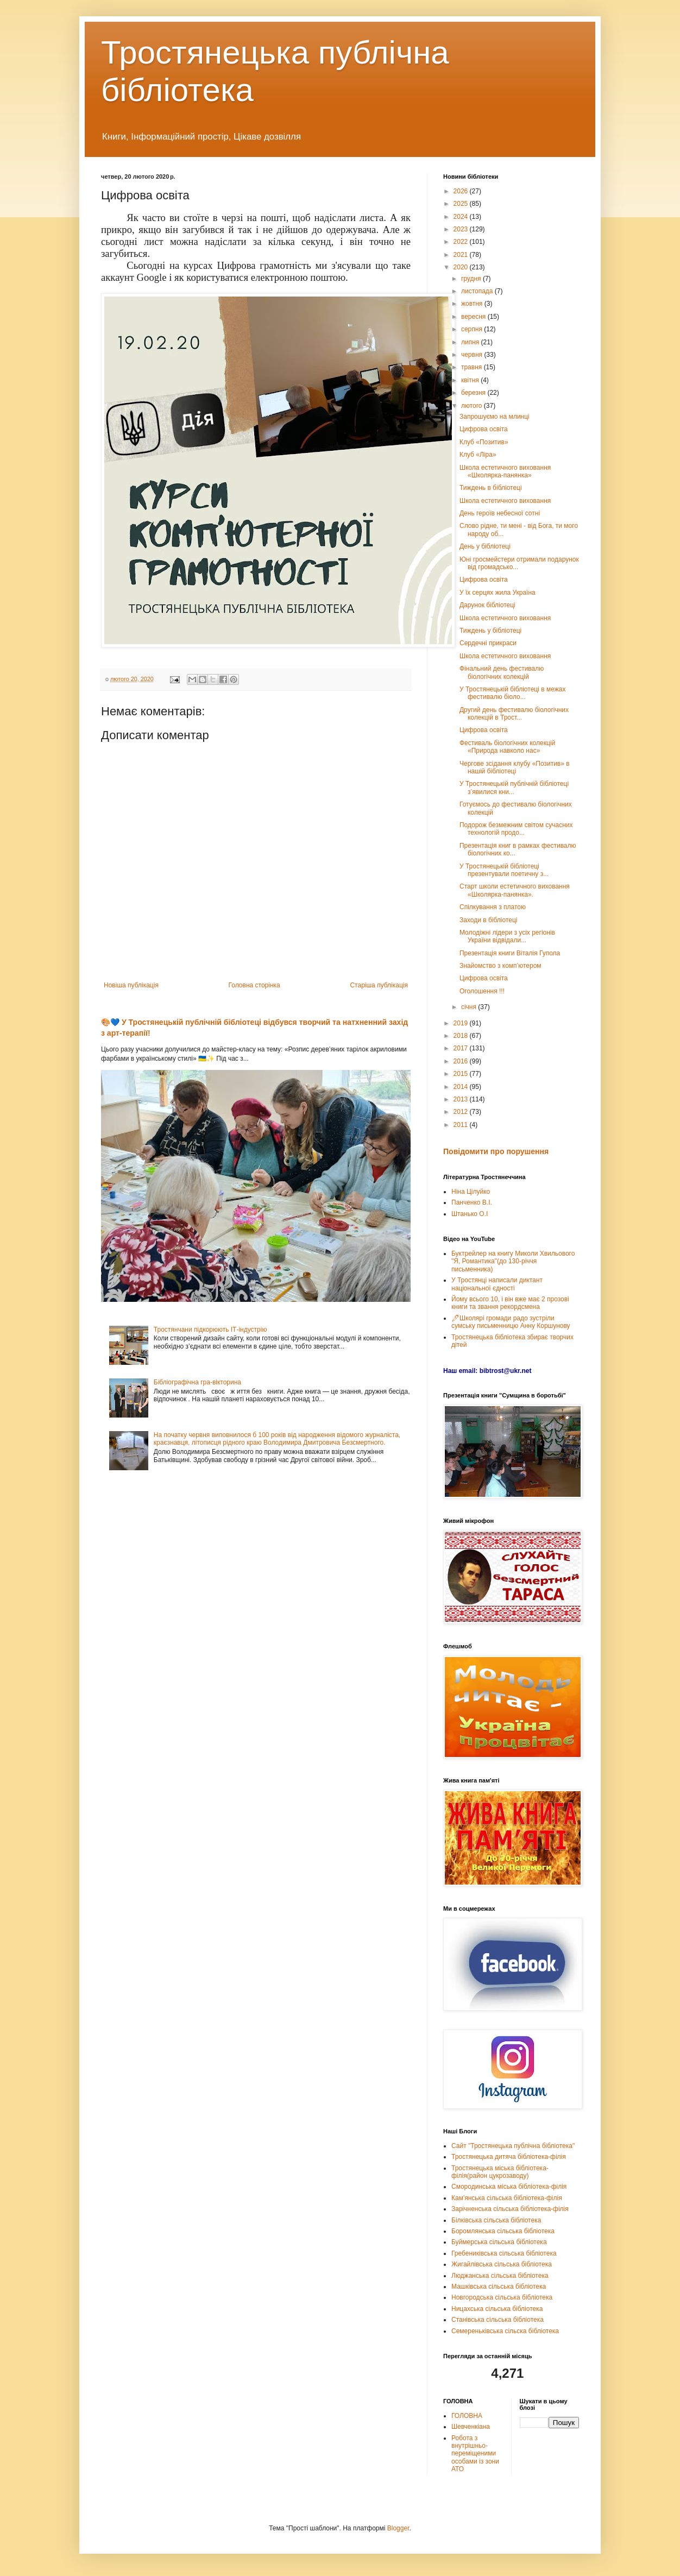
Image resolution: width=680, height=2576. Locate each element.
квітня (471, 380)
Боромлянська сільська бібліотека (503, 2231)
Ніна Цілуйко (470, 1191)
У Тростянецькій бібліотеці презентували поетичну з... (504, 870)
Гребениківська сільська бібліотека (504, 2253)
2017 (462, 1048)
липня (471, 342)
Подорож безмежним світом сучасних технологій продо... (516, 828)
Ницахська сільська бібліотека (497, 2309)
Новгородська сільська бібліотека (501, 2297)
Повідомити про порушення (496, 1151)
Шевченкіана (470, 2426)
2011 (462, 1125)
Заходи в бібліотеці (488, 920)
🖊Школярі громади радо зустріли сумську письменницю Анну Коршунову (510, 1322)
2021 (462, 255)
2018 (462, 1036)
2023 (462, 229)
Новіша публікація (131, 985)
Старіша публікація (379, 985)
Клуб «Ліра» (477, 454)
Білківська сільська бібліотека (496, 2220)
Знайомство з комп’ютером (500, 965)
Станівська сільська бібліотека (497, 2319)
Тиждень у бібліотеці (490, 630)
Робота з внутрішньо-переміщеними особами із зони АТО (475, 2453)
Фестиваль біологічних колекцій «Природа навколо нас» (507, 746)
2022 (462, 241)
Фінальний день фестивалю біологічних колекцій (501, 672)
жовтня (472, 303)
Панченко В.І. (471, 1202)
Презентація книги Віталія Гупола (509, 953)
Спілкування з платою (492, 907)
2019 (462, 1023)
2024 (462, 217)
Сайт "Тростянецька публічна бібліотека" (513, 2146)
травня (472, 367)
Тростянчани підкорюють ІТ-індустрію (210, 1329)
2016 (462, 1061)
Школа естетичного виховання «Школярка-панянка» (505, 471)
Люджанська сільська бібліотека (500, 2275)
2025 (462, 203)
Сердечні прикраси (488, 643)
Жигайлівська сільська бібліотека (501, 2264)
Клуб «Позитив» (483, 442)
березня (474, 392)
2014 (462, 1087)
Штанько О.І (469, 1214)
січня (469, 1007)
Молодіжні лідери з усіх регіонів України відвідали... (507, 936)
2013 (462, 1099)
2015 (462, 1074)
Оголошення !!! (482, 991)
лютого (472, 406)
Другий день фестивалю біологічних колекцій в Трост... (514, 713)
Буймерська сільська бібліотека (499, 2242)
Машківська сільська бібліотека (498, 2286)
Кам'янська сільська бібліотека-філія (506, 2198)
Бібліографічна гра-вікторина (197, 1382)
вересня (474, 316)
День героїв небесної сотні (499, 513)
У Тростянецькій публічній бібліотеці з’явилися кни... (514, 787)
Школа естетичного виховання (505, 501)
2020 (462, 267)
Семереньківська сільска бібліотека (505, 2331)
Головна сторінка (254, 985)
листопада (478, 291)
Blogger (398, 2528)
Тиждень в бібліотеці (490, 488)
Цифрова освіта (483, 429)
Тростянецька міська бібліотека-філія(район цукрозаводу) (500, 2172)
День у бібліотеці (485, 546)
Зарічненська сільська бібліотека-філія (510, 2209)
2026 (462, 191)
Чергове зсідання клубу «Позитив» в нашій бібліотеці (514, 767)
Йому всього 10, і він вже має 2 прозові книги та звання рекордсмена (510, 1303)
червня (472, 354)
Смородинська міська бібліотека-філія (508, 2186)
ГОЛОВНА (466, 2416)
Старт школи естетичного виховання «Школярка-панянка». (514, 890)
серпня (472, 329)
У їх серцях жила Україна (497, 592)
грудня (472, 278)
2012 (462, 1112)
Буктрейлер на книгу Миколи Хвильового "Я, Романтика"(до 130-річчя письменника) (513, 1261)
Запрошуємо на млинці (494, 416)
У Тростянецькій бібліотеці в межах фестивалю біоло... (512, 693)
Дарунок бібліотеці (487, 605)
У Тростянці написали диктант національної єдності (497, 1284)
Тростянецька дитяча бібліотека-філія (508, 2157)
